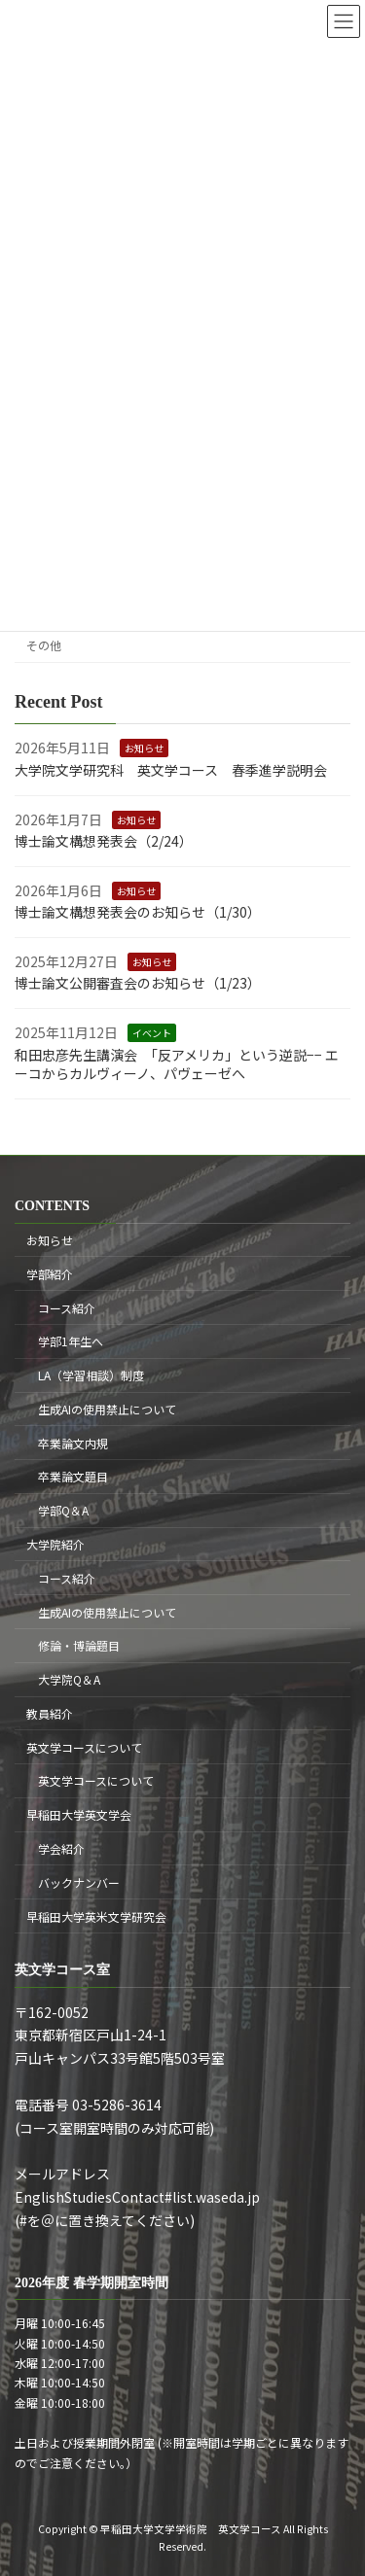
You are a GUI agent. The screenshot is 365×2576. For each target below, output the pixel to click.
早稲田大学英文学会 (78, 1815)
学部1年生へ (70, 1342)
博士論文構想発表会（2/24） (104, 841)
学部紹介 (49, 1274)
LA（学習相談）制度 (91, 1376)
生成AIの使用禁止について (107, 1409)
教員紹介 (49, 1713)
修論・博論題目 (79, 1646)
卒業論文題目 (73, 1477)
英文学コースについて (84, 1747)
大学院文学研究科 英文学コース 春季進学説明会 (171, 770)
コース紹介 (66, 1308)
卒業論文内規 (73, 1443)
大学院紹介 (55, 1544)
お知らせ (144, 748)
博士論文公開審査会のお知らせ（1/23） (138, 982)
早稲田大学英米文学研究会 (96, 1916)
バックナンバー (79, 1882)
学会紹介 (61, 1848)
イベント (151, 1033)
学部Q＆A (63, 1511)
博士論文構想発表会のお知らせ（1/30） (138, 912)
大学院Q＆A (69, 1680)
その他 (43, 644)
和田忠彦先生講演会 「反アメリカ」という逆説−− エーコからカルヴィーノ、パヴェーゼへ (177, 1063)
